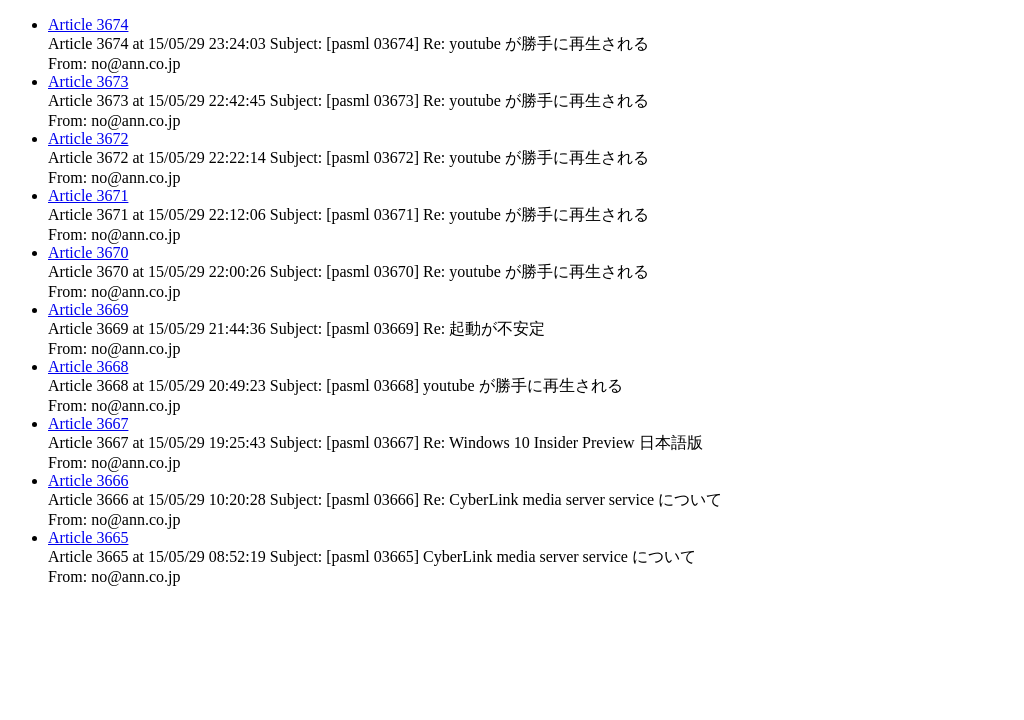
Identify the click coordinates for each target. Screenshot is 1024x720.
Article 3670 (88, 252)
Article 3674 (88, 24)
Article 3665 (88, 537)
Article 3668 (88, 366)
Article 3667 (88, 423)
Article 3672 (88, 138)
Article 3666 (88, 480)
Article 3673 (88, 81)
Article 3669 (88, 309)
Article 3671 (88, 195)
